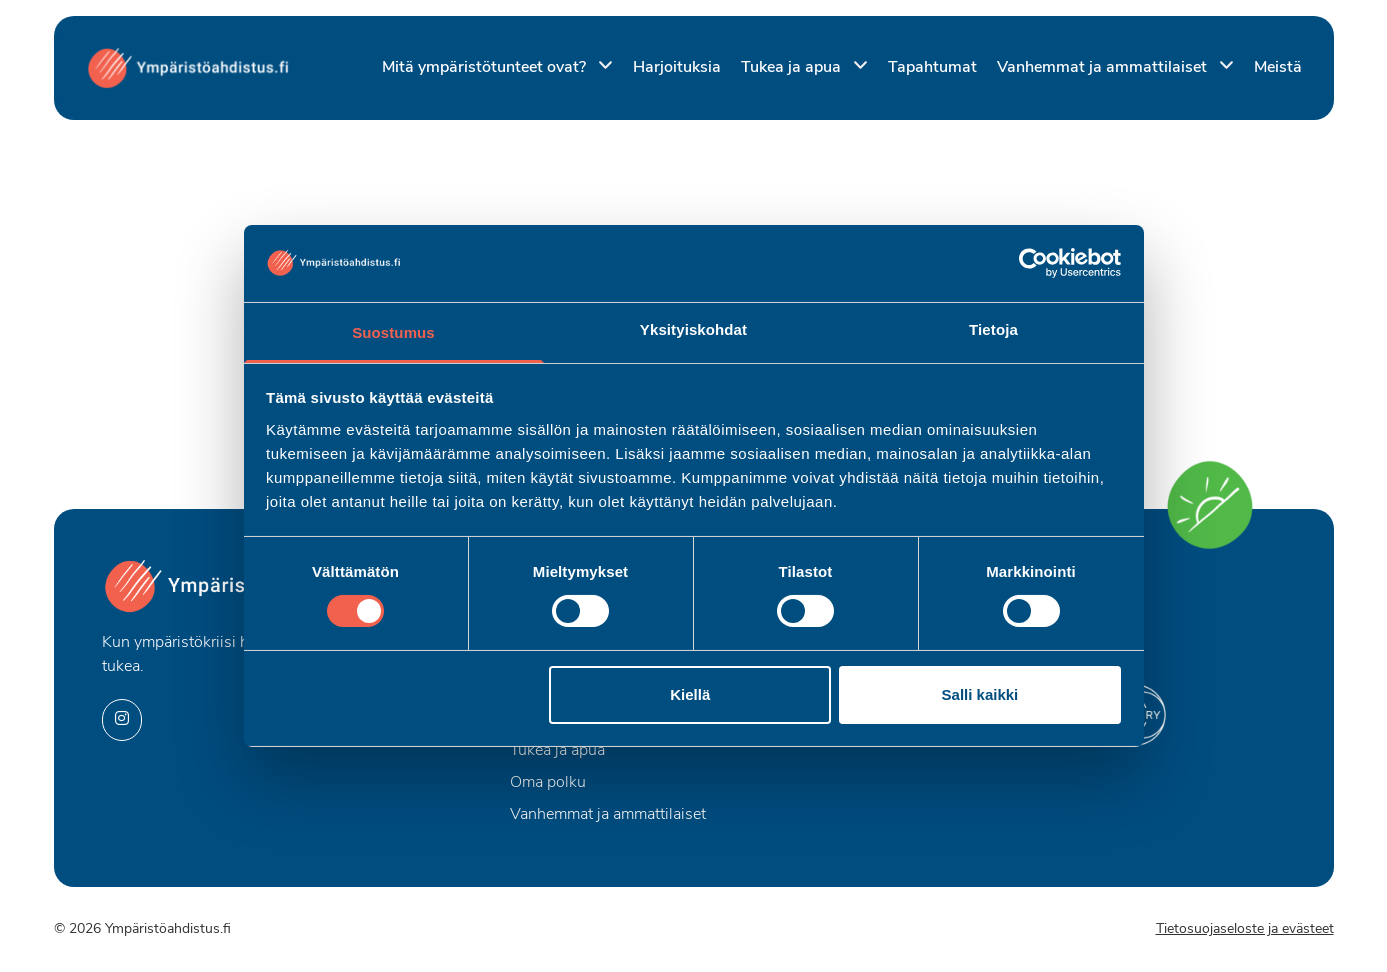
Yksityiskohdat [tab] (693, 329)
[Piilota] (601, 66)
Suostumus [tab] (393, 332)
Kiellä (690, 694)
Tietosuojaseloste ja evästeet (1245, 929)
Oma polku (548, 783)
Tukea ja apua (793, 68)
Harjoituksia (677, 68)
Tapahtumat (932, 68)
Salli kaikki (980, 694)
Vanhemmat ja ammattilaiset (1104, 68)
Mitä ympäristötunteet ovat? (486, 68)
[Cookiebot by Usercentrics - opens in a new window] (1033, 263)
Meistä (1278, 68)
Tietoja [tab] (993, 329)
